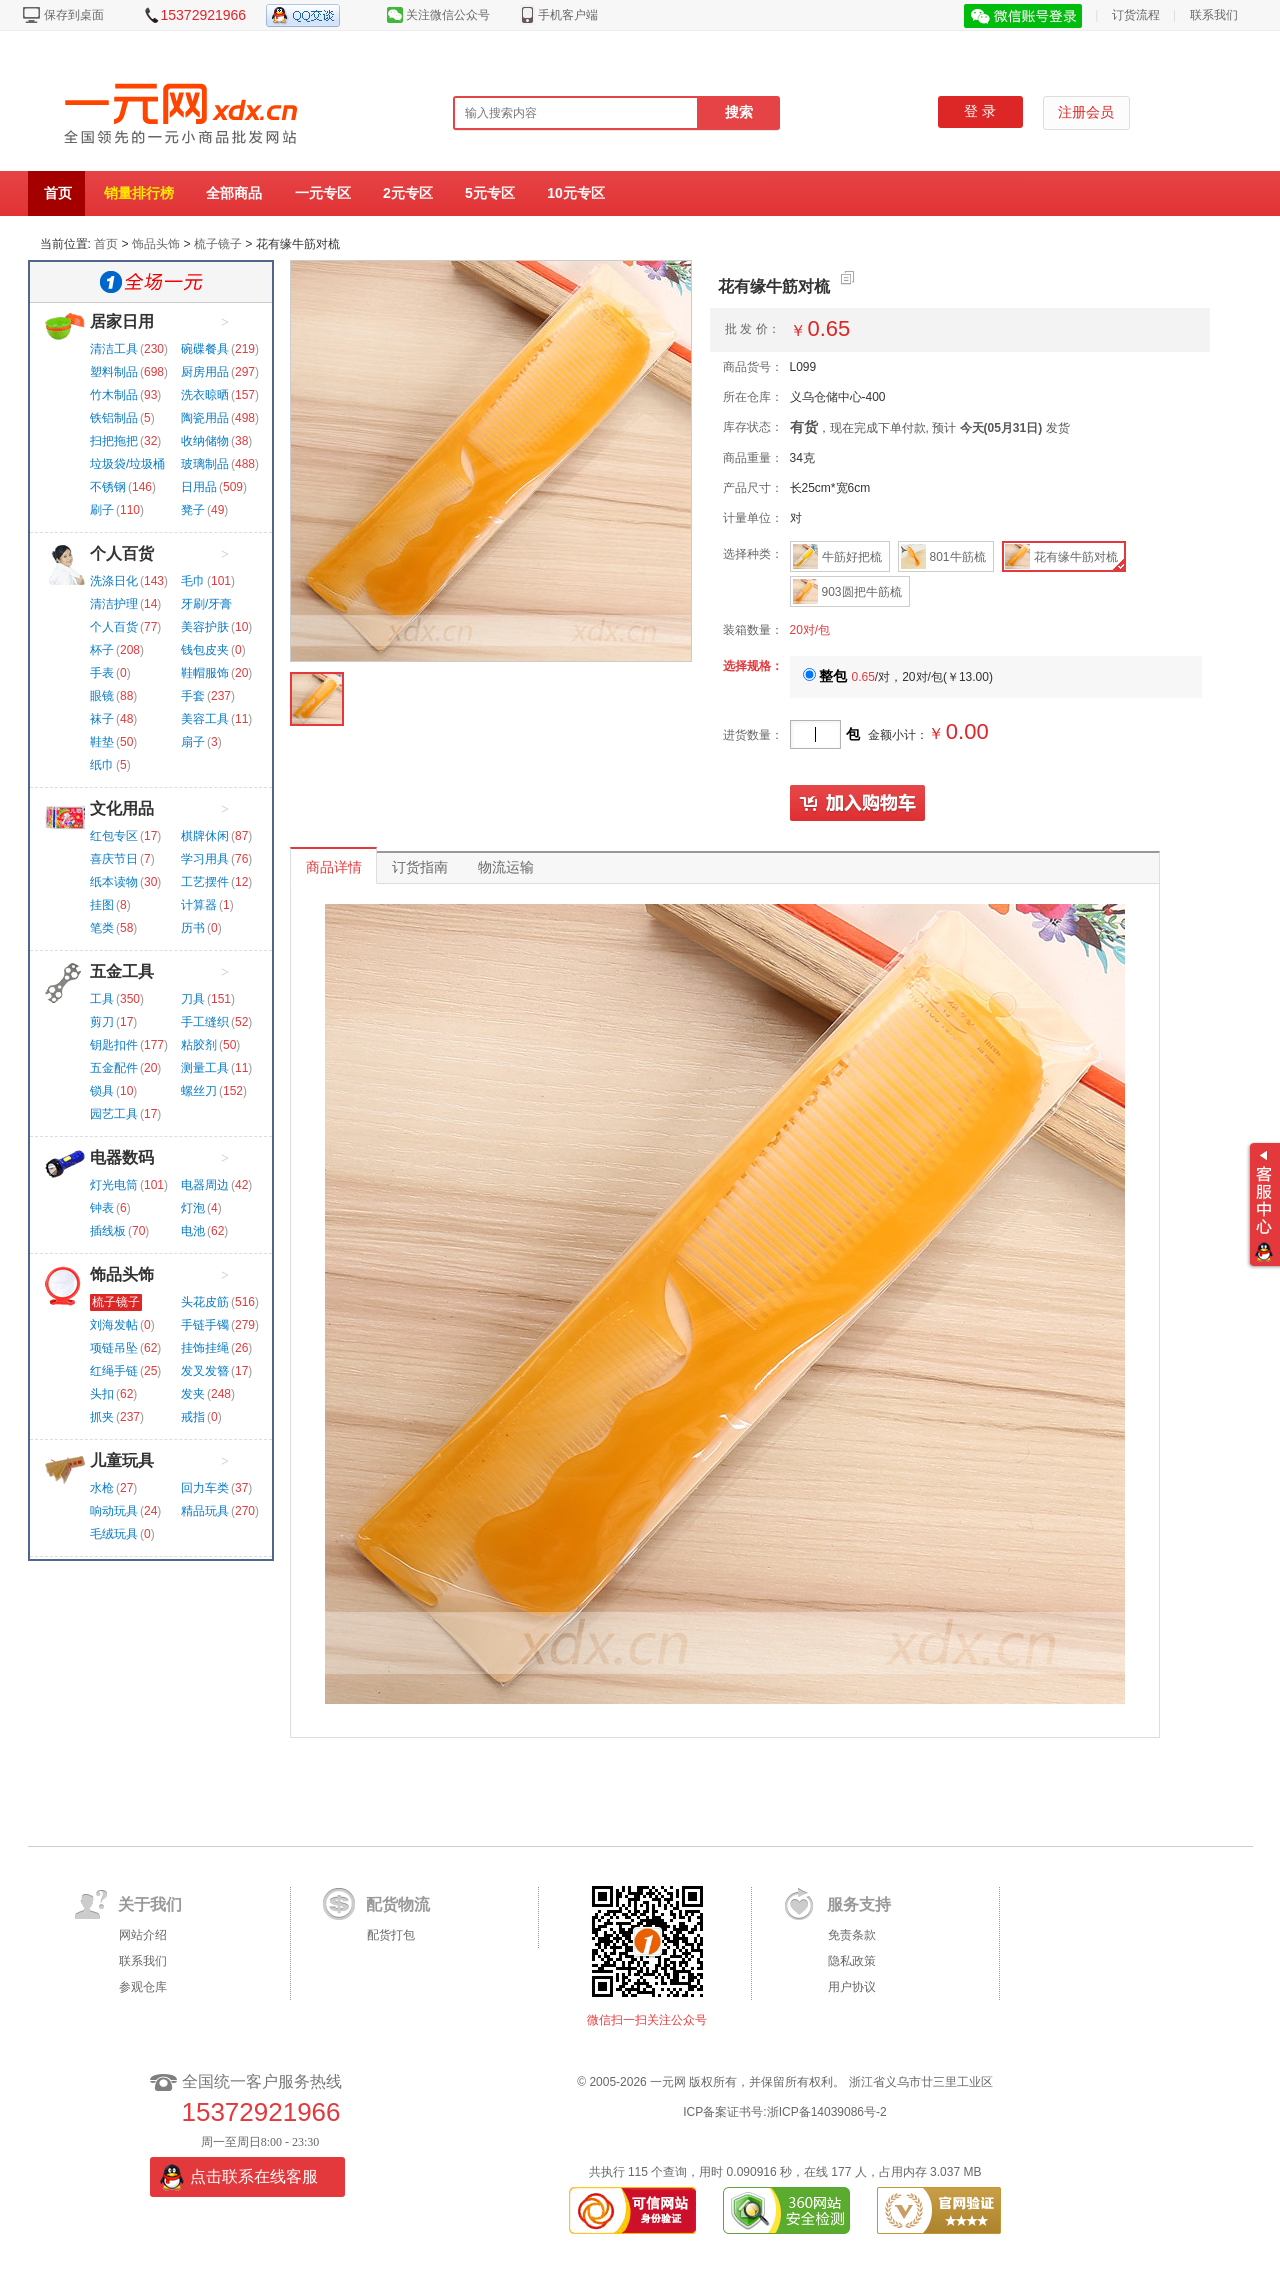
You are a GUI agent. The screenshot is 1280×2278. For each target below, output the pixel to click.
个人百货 (122, 553)
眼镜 (102, 696)
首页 (58, 193)
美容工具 (205, 719)
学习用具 (205, 859)
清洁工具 (114, 349)
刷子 (102, 510)
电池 (193, 1231)
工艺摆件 (205, 882)
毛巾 (193, 581)
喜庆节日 (114, 859)
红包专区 (114, 836)
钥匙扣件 (114, 1045)
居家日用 (122, 321)
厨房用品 (205, 372)
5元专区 (490, 193)
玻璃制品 (205, 464)
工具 (102, 999)
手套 (193, 696)
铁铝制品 (114, 418)
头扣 (102, 1394)
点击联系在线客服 (254, 2176)
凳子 (193, 510)
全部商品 (234, 193)
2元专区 (408, 193)
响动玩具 (114, 1511)
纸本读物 (114, 882)
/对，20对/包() (898, 677)
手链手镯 (205, 1325)
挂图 (102, 905)
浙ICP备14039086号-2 (827, 2112)
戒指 (193, 1417)
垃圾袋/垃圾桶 (127, 464)
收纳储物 (205, 441)
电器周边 (205, 1185)
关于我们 (150, 1904)
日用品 (199, 487)
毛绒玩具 (114, 1534)
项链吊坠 (114, 1348)
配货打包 (391, 1935)
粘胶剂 (199, 1045)
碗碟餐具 (205, 349)
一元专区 (323, 193)
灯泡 (193, 1208)
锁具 (102, 1091)
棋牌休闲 (205, 836)
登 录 (980, 111)
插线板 (108, 1231)
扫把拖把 (114, 441)
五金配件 (114, 1068)
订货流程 (1136, 15)
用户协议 (852, 1987)
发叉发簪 (205, 1371)
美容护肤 (205, 627)
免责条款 (852, 1935)
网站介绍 (143, 1935)
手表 (102, 673)
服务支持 (859, 1904)
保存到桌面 (74, 15)
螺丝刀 (199, 1091)
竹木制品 (114, 395)
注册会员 (1086, 112)
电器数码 (122, 1157)
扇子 (193, 742)
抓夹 (102, 1417)
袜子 (102, 719)
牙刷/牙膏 (206, 604)
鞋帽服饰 (205, 673)
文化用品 (122, 808)
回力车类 (205, 1488)
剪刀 (102, 1022)
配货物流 (398, 1904)
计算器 (199, 905)
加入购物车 (858, 804)
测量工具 (205, 1068)
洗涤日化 (114, 581)
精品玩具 (205, 1511)
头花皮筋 (205, 1302)
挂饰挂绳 (205, 1348)
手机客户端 (568, 15)
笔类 (102, 928)
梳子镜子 (218, 244)
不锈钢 (108, 487)
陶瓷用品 (205, 418)
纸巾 (102, 765)
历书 (193, 928)
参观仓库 (143, 1987)
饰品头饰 (156, 244)
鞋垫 (102, 742)
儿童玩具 (122, 1460)
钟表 (102, 1208)
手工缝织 (205, 1022)
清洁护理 (114, 604)
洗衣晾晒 (205, 395)
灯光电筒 (114, 1185)
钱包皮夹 (205, 650)
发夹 (193, 1394)
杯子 (102, 650)
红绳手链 (114, 1371)
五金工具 (122, 971)
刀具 (193, 999)
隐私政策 (852, 1961)
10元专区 (576, 193)
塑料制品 (114, 372)
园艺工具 (114, 1114)
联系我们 (1214, 15)
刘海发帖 (114, 1325)
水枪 (102, 1488)
